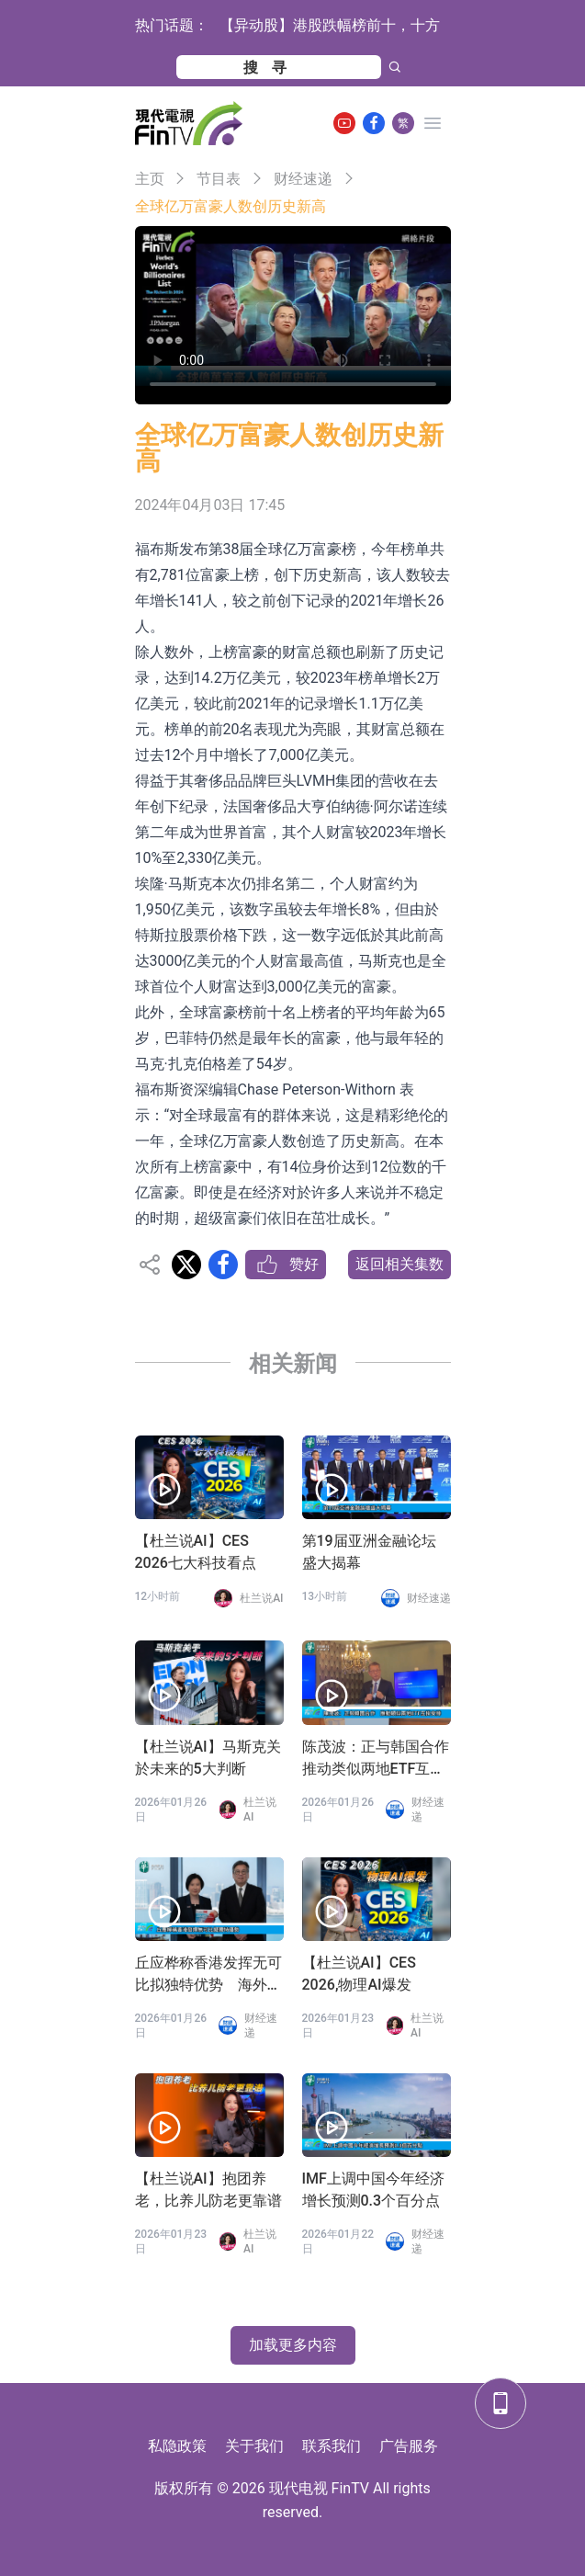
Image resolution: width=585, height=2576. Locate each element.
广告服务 (408, 2446)
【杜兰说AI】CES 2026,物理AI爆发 (359, 1973)
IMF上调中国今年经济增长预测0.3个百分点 (373, 2189)
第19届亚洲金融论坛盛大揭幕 (369, 1552)
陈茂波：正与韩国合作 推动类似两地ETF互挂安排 (376, 1759)
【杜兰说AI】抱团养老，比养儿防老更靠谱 (208, 2189)
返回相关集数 (399, 1264)
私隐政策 (177, 2446)
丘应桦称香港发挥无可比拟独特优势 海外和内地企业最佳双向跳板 (208, 1975)
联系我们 (331, 2446)
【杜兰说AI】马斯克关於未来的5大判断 (208, 1757)
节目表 (219, 178)
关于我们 (254, 2446)
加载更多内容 (293, 2345)
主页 (149, 178)
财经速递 (303, 178)
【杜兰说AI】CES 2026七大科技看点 (195, 1552)
